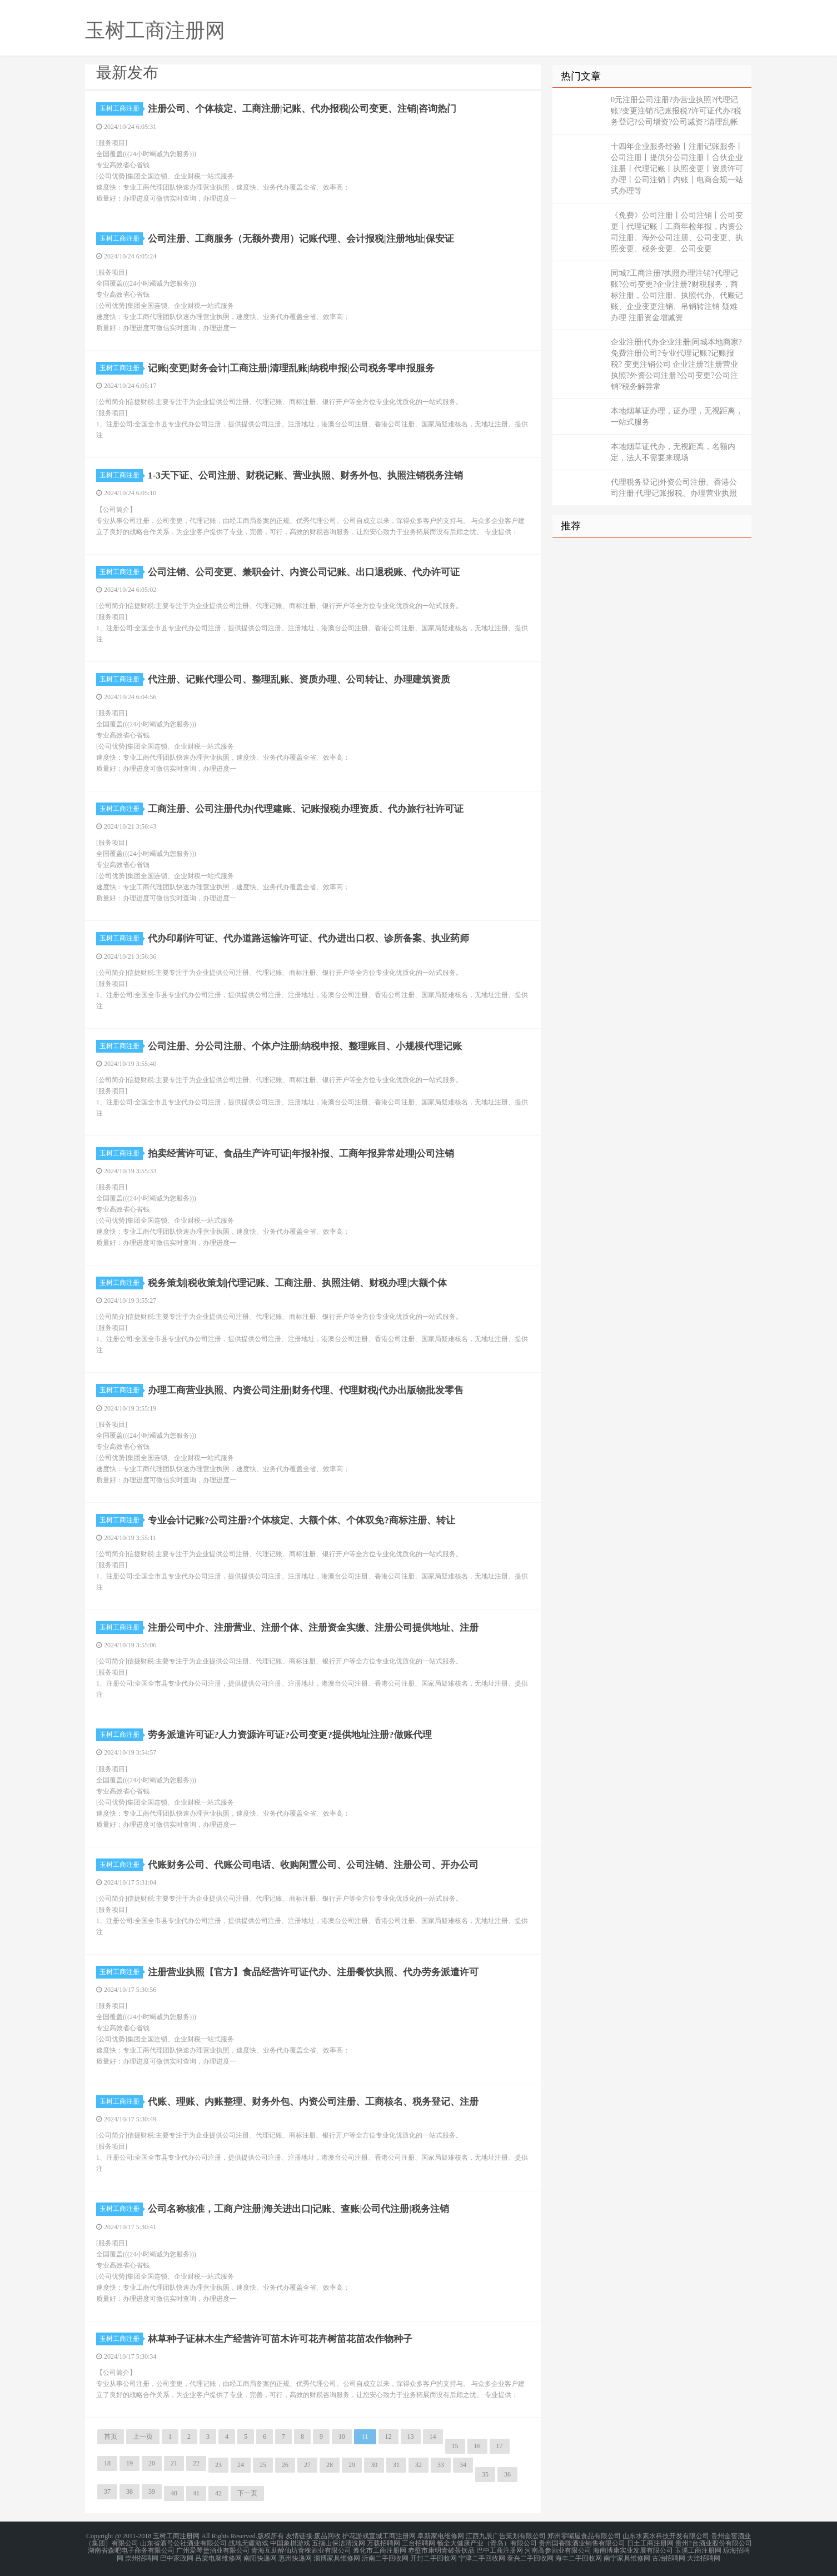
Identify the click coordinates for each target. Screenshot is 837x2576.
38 (129, 2491)
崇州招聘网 (141, 2556)
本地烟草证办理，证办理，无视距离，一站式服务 (677, 416)
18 (107, 2463)
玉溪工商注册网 (698, 2549)
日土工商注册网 (650, 2543)
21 (174, 2463)
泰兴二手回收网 (530, 2556)
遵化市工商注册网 (379, 2549)
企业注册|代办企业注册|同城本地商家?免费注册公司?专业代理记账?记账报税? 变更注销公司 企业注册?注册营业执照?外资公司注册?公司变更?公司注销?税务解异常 (676, 364)
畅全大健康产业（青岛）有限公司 (487, 2543)
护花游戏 (355, 2536)
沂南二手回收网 (385, 2556)
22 (196, 2463)
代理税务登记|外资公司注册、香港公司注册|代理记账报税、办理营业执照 (674, 487)
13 (410, 2436)
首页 (110, 2436)
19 (129, 2463)
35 (485, 2474)
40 (174, 2493)
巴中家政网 (176, 2556)
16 (477, 2446)
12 (388, 2436)
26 (285, 2465)
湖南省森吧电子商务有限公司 (131, 2549)
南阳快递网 (260, 2556)
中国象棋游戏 (290, 2543)
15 (455, 2446)
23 (218, 2465)
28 (329, 2465)
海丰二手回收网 (578, 2556)
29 (351, 2465)
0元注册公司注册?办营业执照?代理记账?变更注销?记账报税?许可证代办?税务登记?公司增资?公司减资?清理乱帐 (676, 111)
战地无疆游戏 (248, 2543)
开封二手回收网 (433, 2556)
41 (196, 2493)
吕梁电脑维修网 (218, 2556)
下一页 (247, 2493)
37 (107, 2491)
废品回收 (327, 2536)
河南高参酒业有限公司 (558, 2549)
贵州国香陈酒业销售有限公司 (582, 2543)
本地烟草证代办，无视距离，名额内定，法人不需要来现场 (673, 452)
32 (418, 2465)
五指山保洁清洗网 (338, 2543)
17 (499, 2446)
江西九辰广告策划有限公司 (506, 2536)
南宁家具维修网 (627, 2556)
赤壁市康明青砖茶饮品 (441, 2549)
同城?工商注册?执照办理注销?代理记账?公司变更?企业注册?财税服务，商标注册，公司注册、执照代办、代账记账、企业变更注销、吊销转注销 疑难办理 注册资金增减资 (677, 295)
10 (341, 2436)
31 (396, 2465)
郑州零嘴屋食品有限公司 (584, 2536)
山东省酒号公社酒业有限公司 (183, 2543)
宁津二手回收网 (482, 2556)
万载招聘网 (383, 2543)
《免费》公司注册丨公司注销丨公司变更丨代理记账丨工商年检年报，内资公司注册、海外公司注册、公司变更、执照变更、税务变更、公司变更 (677, 232)
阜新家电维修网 (440, 2536)
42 (218, 2493)
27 (307, 2465)
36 (507, 2474)
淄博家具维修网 (336, 2556)
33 (440, 2465)
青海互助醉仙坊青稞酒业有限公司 (301, 2549)
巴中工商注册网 (499, 2549)
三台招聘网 (418, 2543)
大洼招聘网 (703, 2556)
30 (374, 2465)
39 (151, 2491)
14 (433, 2436)
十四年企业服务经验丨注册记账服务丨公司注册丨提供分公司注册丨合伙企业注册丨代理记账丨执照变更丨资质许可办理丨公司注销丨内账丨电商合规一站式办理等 (677, 168)
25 (263, 2465)
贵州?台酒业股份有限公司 (713, 2543)
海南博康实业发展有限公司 (633, 2549)
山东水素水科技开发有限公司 (665, 2536)
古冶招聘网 (668, 2556)
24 (240, 2465)
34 (463, 2465)
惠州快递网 (295, 2556)
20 (151, 2463)
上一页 (143, 2436)
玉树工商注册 (121, 108)
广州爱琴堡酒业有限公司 (213, 2549)
